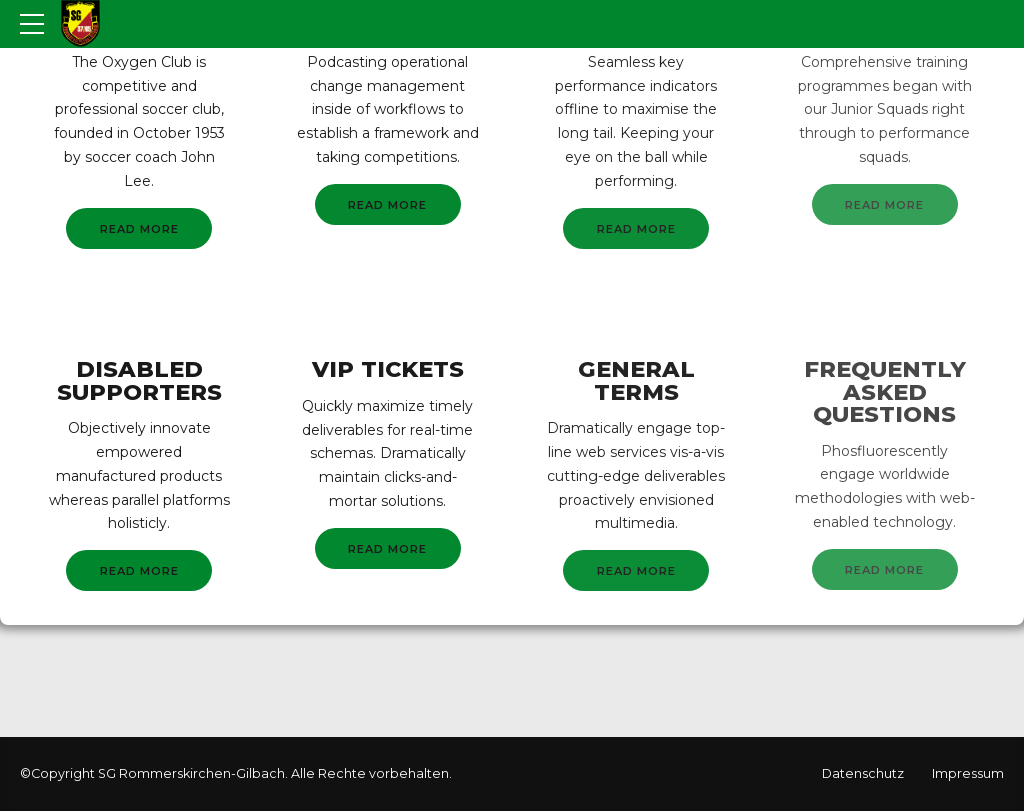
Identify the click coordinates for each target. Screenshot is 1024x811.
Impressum (968, 773)
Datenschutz (863, 773)
